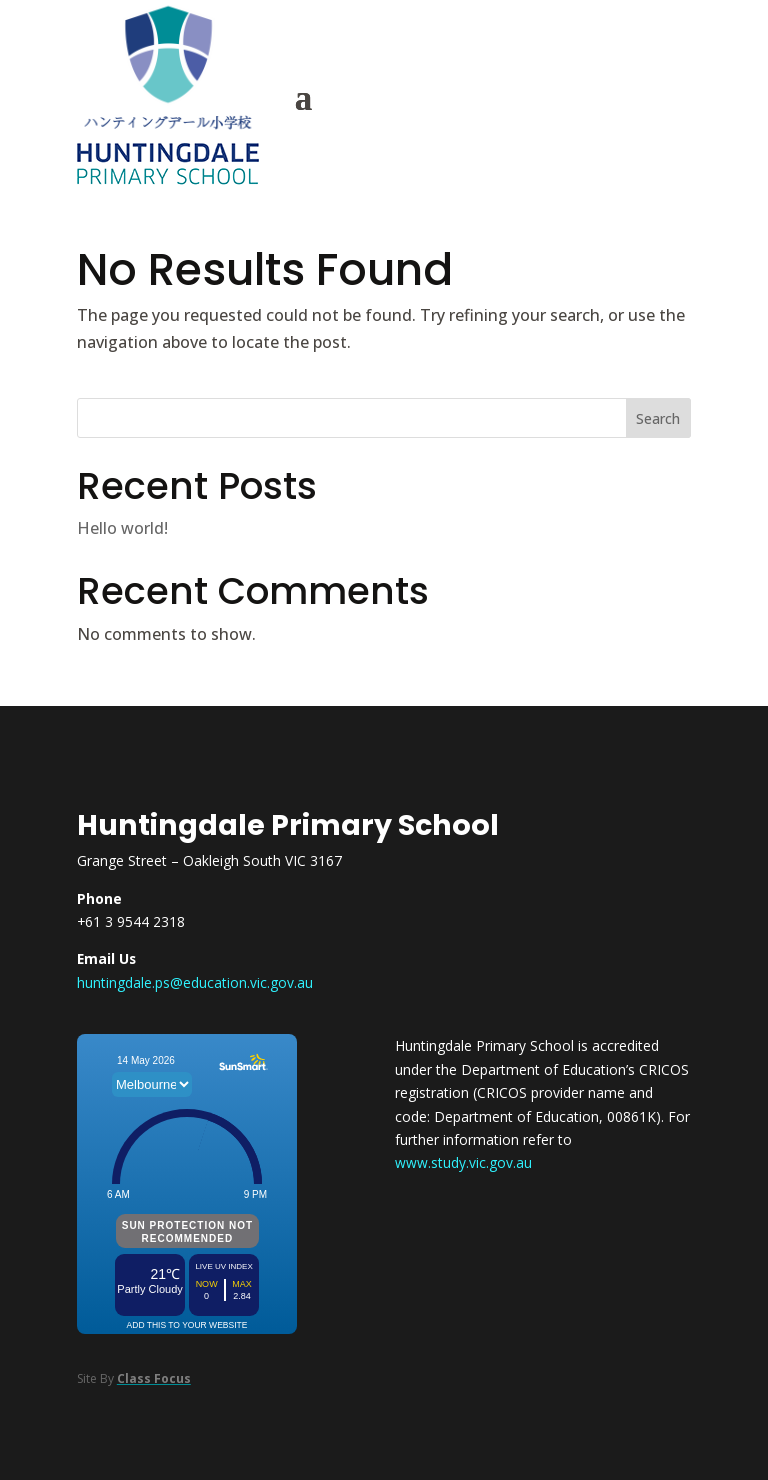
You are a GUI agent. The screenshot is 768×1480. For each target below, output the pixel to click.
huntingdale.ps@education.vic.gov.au (195, 982)
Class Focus (154, 1378)
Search (658, 418)
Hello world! (122, 528)
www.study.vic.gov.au (463, 1162)
